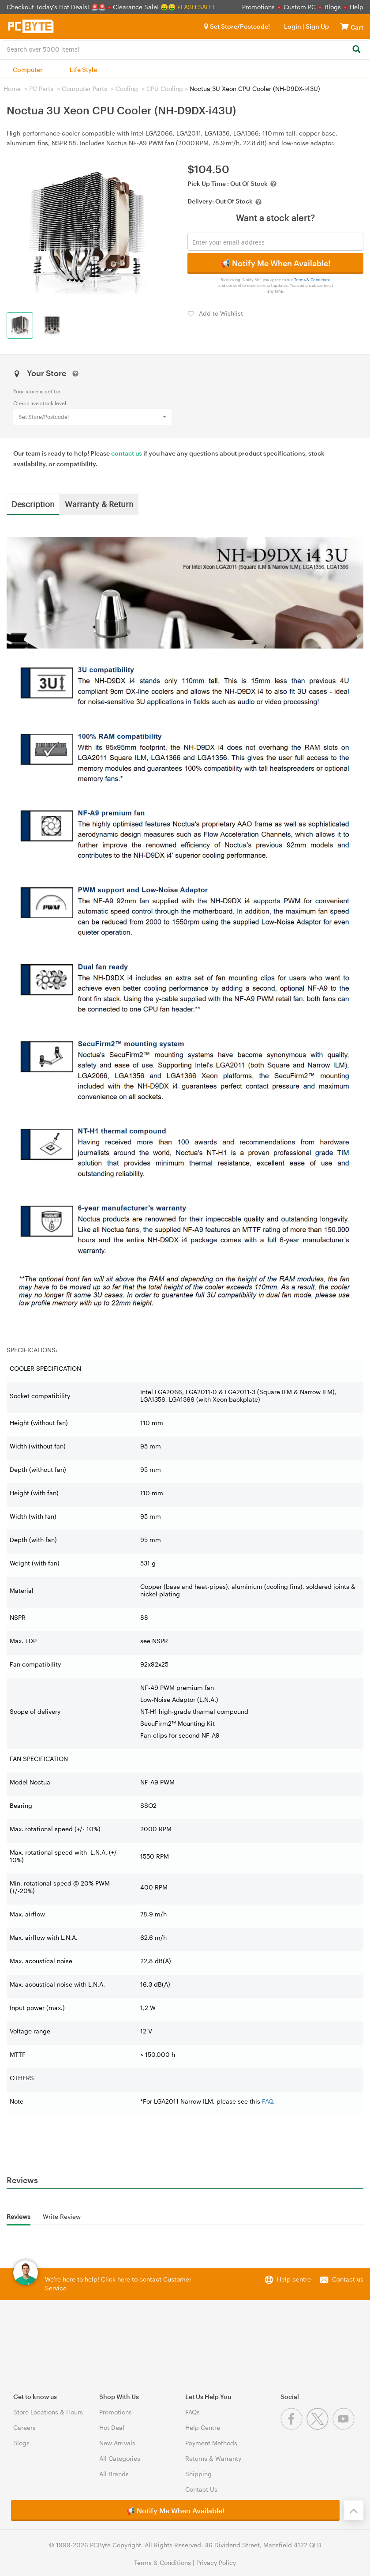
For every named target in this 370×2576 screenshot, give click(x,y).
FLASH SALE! (195, 7)
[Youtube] (345, 2427)
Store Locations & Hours (48, 2412)
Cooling (127, 88)
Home (12, 88)
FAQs (192, 2412)
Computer (28, 69)
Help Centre (202, 2427)
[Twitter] (319, 2427)
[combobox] (185, 48)
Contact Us (201, 2489)
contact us (126, 453)
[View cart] (344, 26)
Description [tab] (33, 503)
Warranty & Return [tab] (99, 503)
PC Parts (41, 88)
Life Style (83, 69)
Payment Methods (211, 2443)
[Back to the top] (353, 2510)
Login (292, 26)
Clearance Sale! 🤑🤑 (144, 7)
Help (356, 7)
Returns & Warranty (213, 2458)
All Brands (114, 2474)
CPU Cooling (164, 88)
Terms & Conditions (312, 279)
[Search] (356, 50)
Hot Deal (111, 2427)
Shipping (198, 2474)
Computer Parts (84, 88)
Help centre (294, 2279)
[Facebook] (293, 2427)
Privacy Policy (216, 2562)
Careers (24, 2427)
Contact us (347, 2279)
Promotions (258, 7)
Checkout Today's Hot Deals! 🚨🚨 (57, 7)
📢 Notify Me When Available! (275, 263)
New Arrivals (117, 2443)
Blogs (333, 7)
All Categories (119, 2458)
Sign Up (316, 26)
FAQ (267, 2101)
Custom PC (300, 7)
